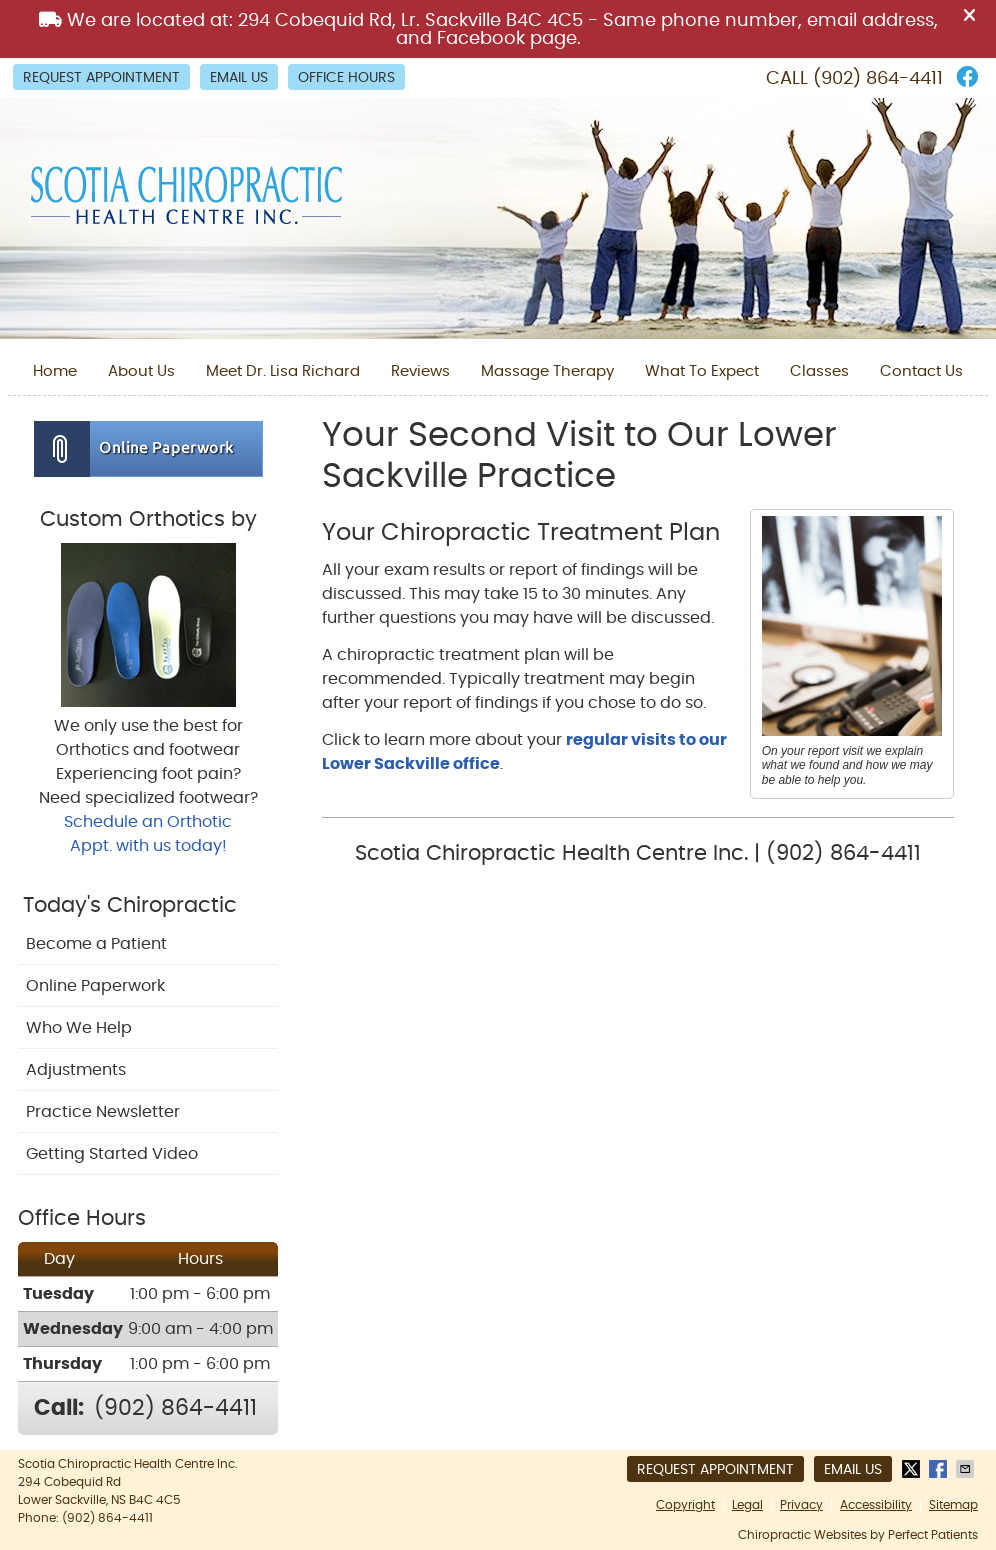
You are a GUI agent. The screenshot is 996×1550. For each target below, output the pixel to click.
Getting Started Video (112, 1154)
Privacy (801, 1505)
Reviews (420, 371)
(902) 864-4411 (878, 79)
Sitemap (953, 1505)
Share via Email (967, 1469)
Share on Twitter (913, 1469)
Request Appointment (101, 78)
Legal (747, 1505)
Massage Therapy (547, 371)
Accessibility (876, 1505)
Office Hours (346, 78)
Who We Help (79, 1028)
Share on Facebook (940, 1469)
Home (55, 371)
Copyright (685, 1505)
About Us (141, 371)
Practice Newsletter (103, 1112)
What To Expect (702, 371)
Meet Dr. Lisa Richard (283, 371)
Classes (819, 371)
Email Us (239, 78)
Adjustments (76, 1070)
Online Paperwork (95, 986)
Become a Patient (96, 944)
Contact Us (921, 371)
